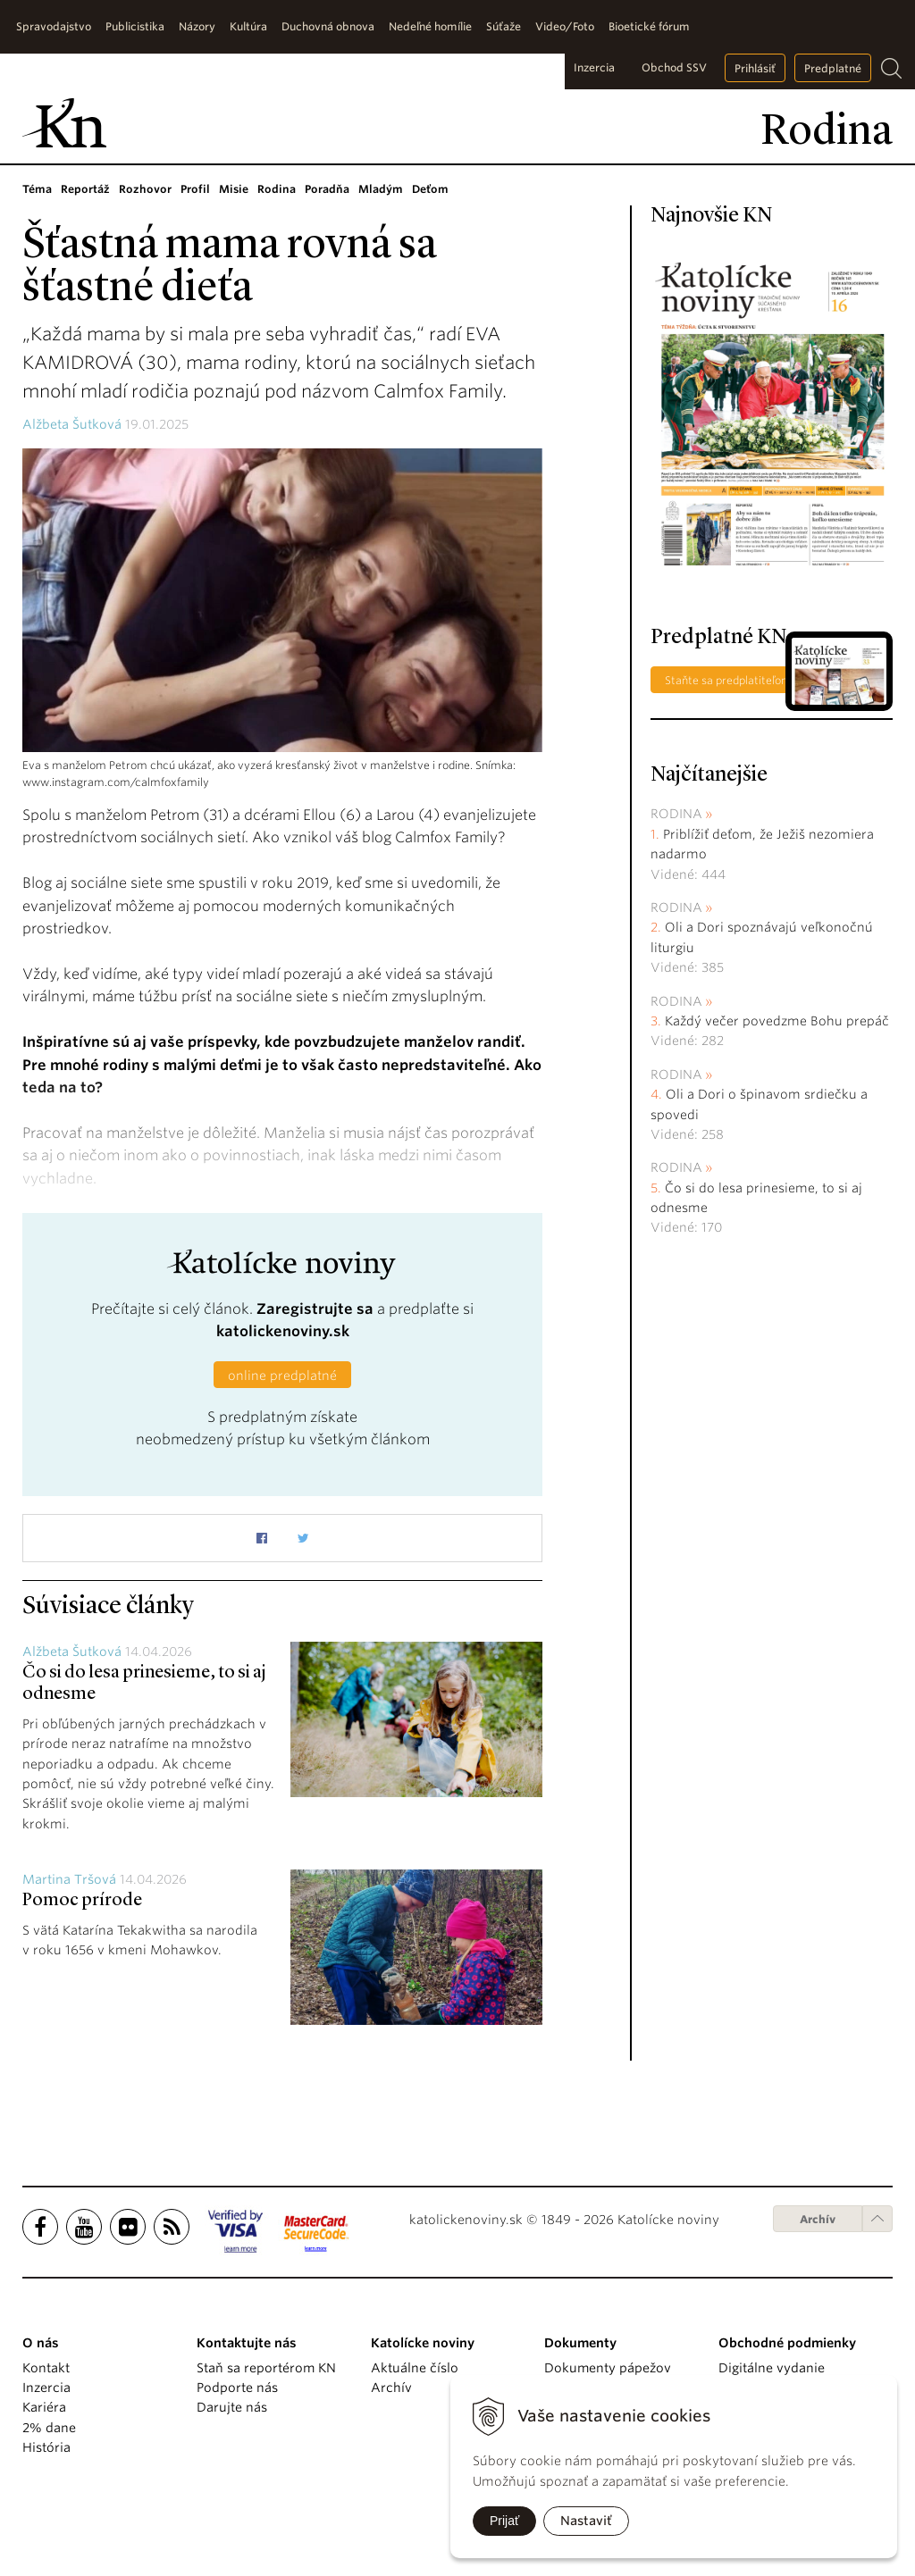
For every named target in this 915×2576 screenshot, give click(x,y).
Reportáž (85, 189)
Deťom (430, 189)
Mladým (380, 189)
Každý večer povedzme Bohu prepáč (777, 1021)
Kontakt (46, 2368)
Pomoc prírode (82, 1901)
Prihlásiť (755, 68)
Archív (817, 2219)
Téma (37, 189)
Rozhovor (145, 189)
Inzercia (594, 67)
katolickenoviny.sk (282, 1331)
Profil (195, 189)
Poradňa (327, 189)
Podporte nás (237, 2387)
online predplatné (282, 1375)
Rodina (276, 189)
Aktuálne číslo (414, 2368)
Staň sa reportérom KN (266, 2368)
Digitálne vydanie (771, 2368)
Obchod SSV (674, 67)
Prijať (504, 2520)
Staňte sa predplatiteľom (728, 680)
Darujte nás (232, 2407)
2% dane (49, 2428)
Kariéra (44, 2407)
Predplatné (832, 68)
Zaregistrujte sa (315, 1309)
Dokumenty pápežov (607, 2368)
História (46, 2447)
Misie (233, 189)
